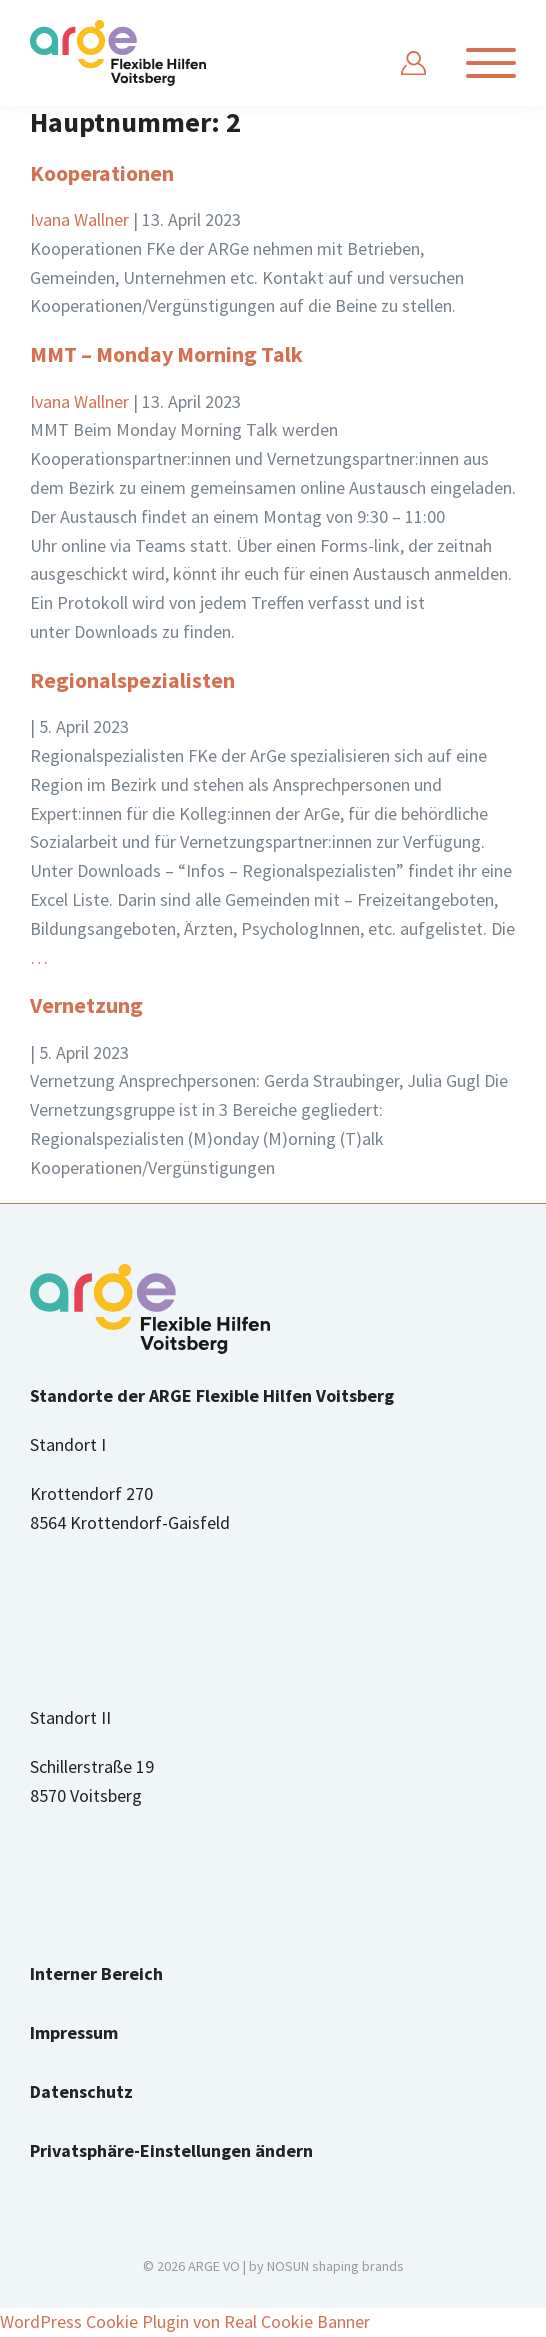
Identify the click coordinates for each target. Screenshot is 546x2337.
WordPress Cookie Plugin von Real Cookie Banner (185, 2321)
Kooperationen (102, 173)
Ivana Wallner (79, 219)
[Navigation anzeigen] (491, 63)
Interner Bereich (96, 1973)
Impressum (74, 2032)
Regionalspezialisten (132, 680)
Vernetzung (86, 1005)
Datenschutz (81, 2091)
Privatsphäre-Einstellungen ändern (171, 2150)
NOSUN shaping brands (335, 2266)
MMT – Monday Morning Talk (166, 354)
